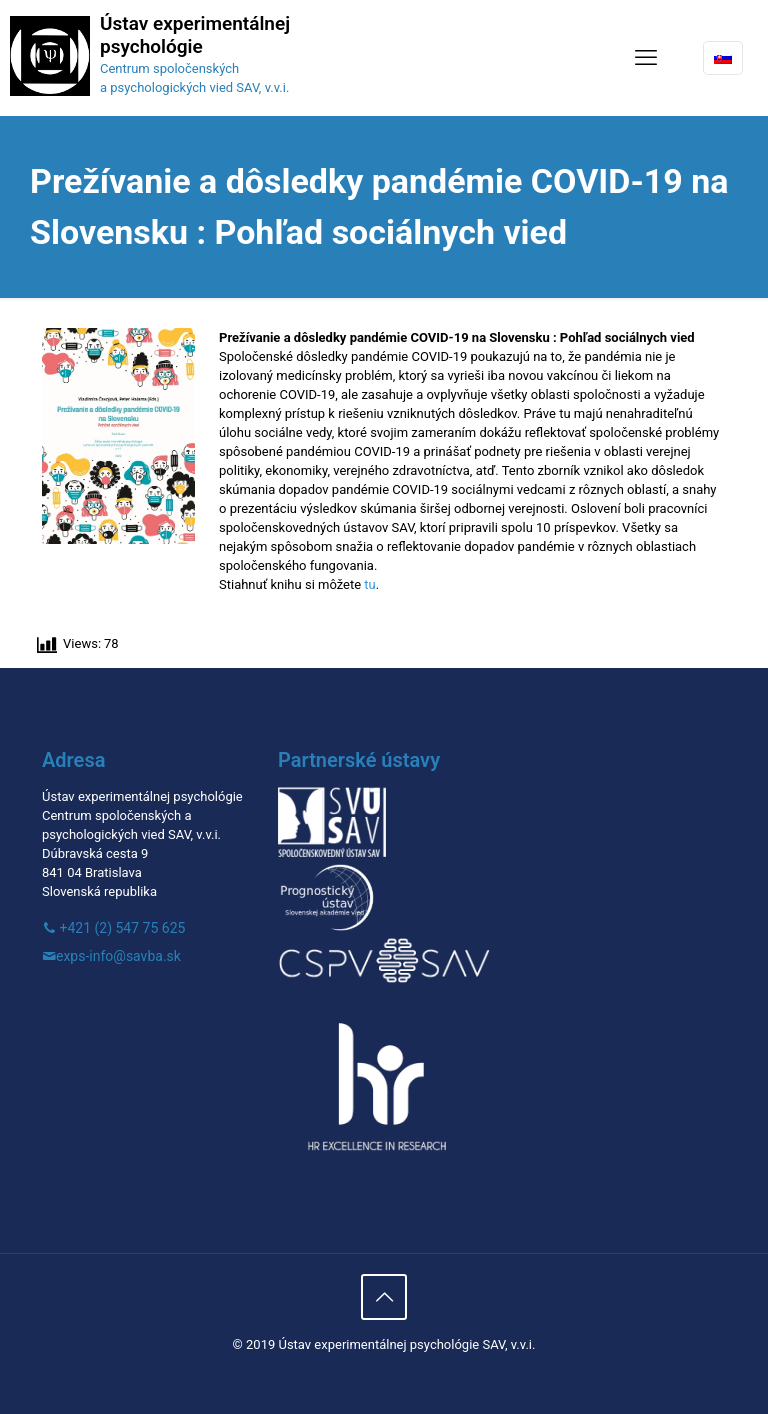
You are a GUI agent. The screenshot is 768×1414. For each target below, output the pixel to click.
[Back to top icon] (384, 1297)
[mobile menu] (646, 58)
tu (369, 584)
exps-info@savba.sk (118, 956)
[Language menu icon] (723, 58)
